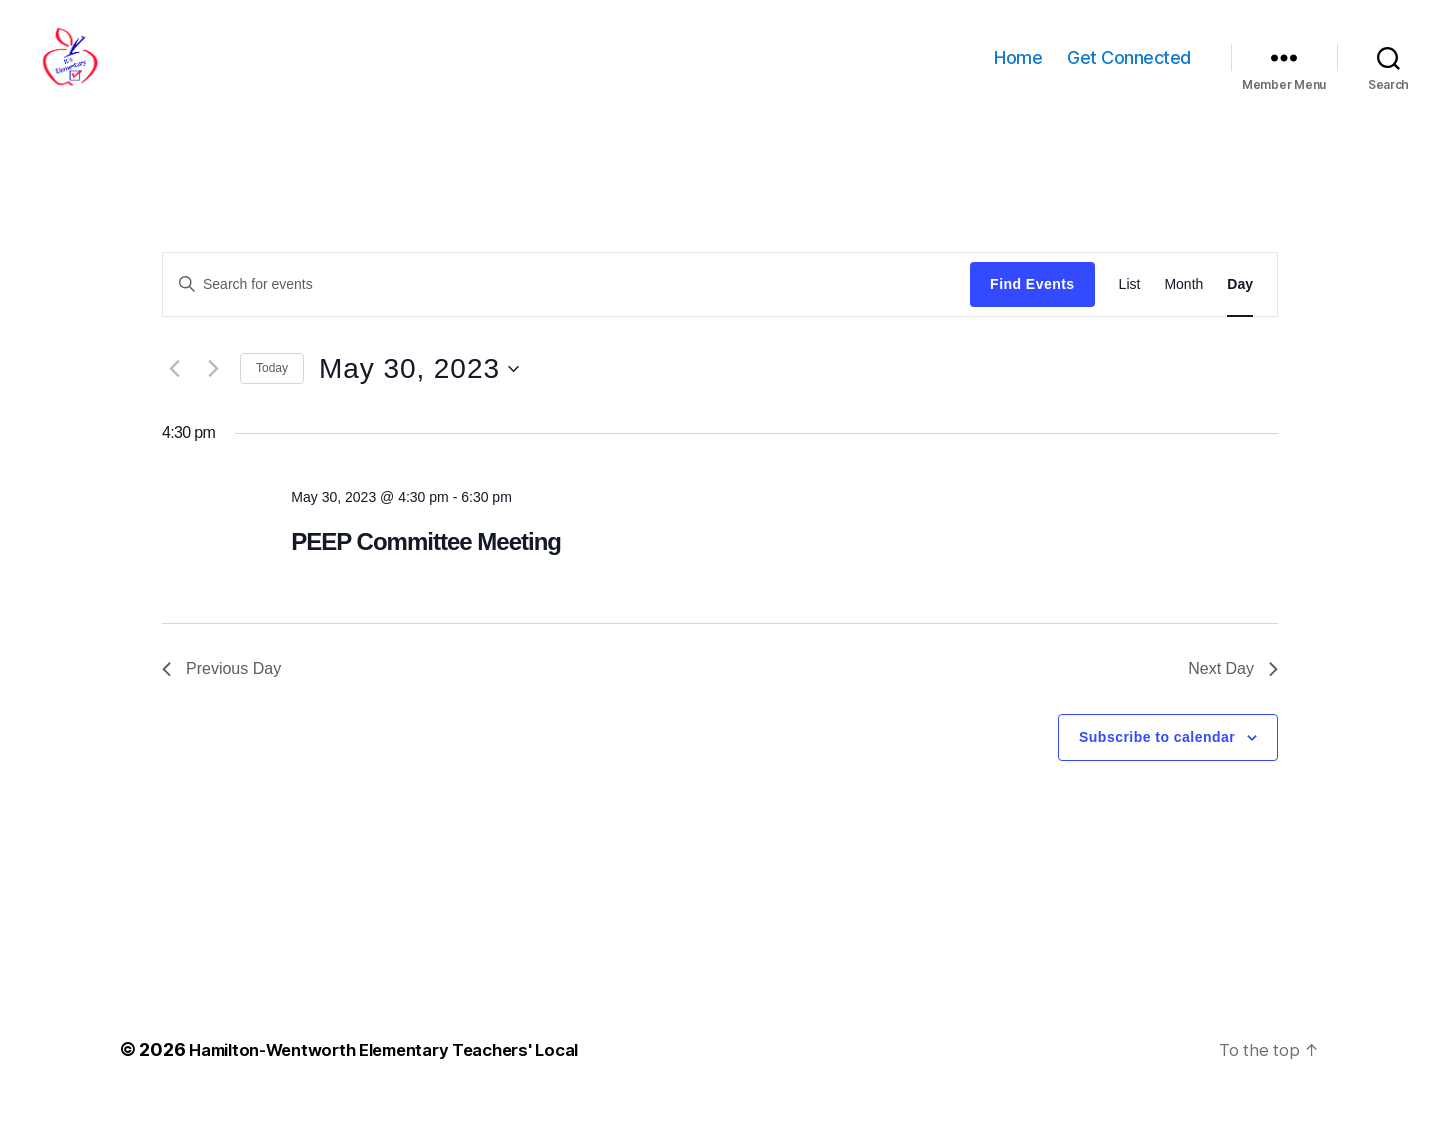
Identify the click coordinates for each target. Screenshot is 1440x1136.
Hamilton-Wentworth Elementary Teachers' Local (402, 1079)
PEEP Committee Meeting (426, 571)
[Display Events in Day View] (1240, 314)
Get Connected (1129, 72)
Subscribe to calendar (1157, 767)
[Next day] (213, 399)
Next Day (1233, 698)
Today (272, 398)
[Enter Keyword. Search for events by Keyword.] (566, 314)
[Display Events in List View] (1130, 314)
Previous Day (221, 698)
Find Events (1032, 314)
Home (1018, 72)
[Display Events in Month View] (1183, 314)
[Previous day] (174, 399)
